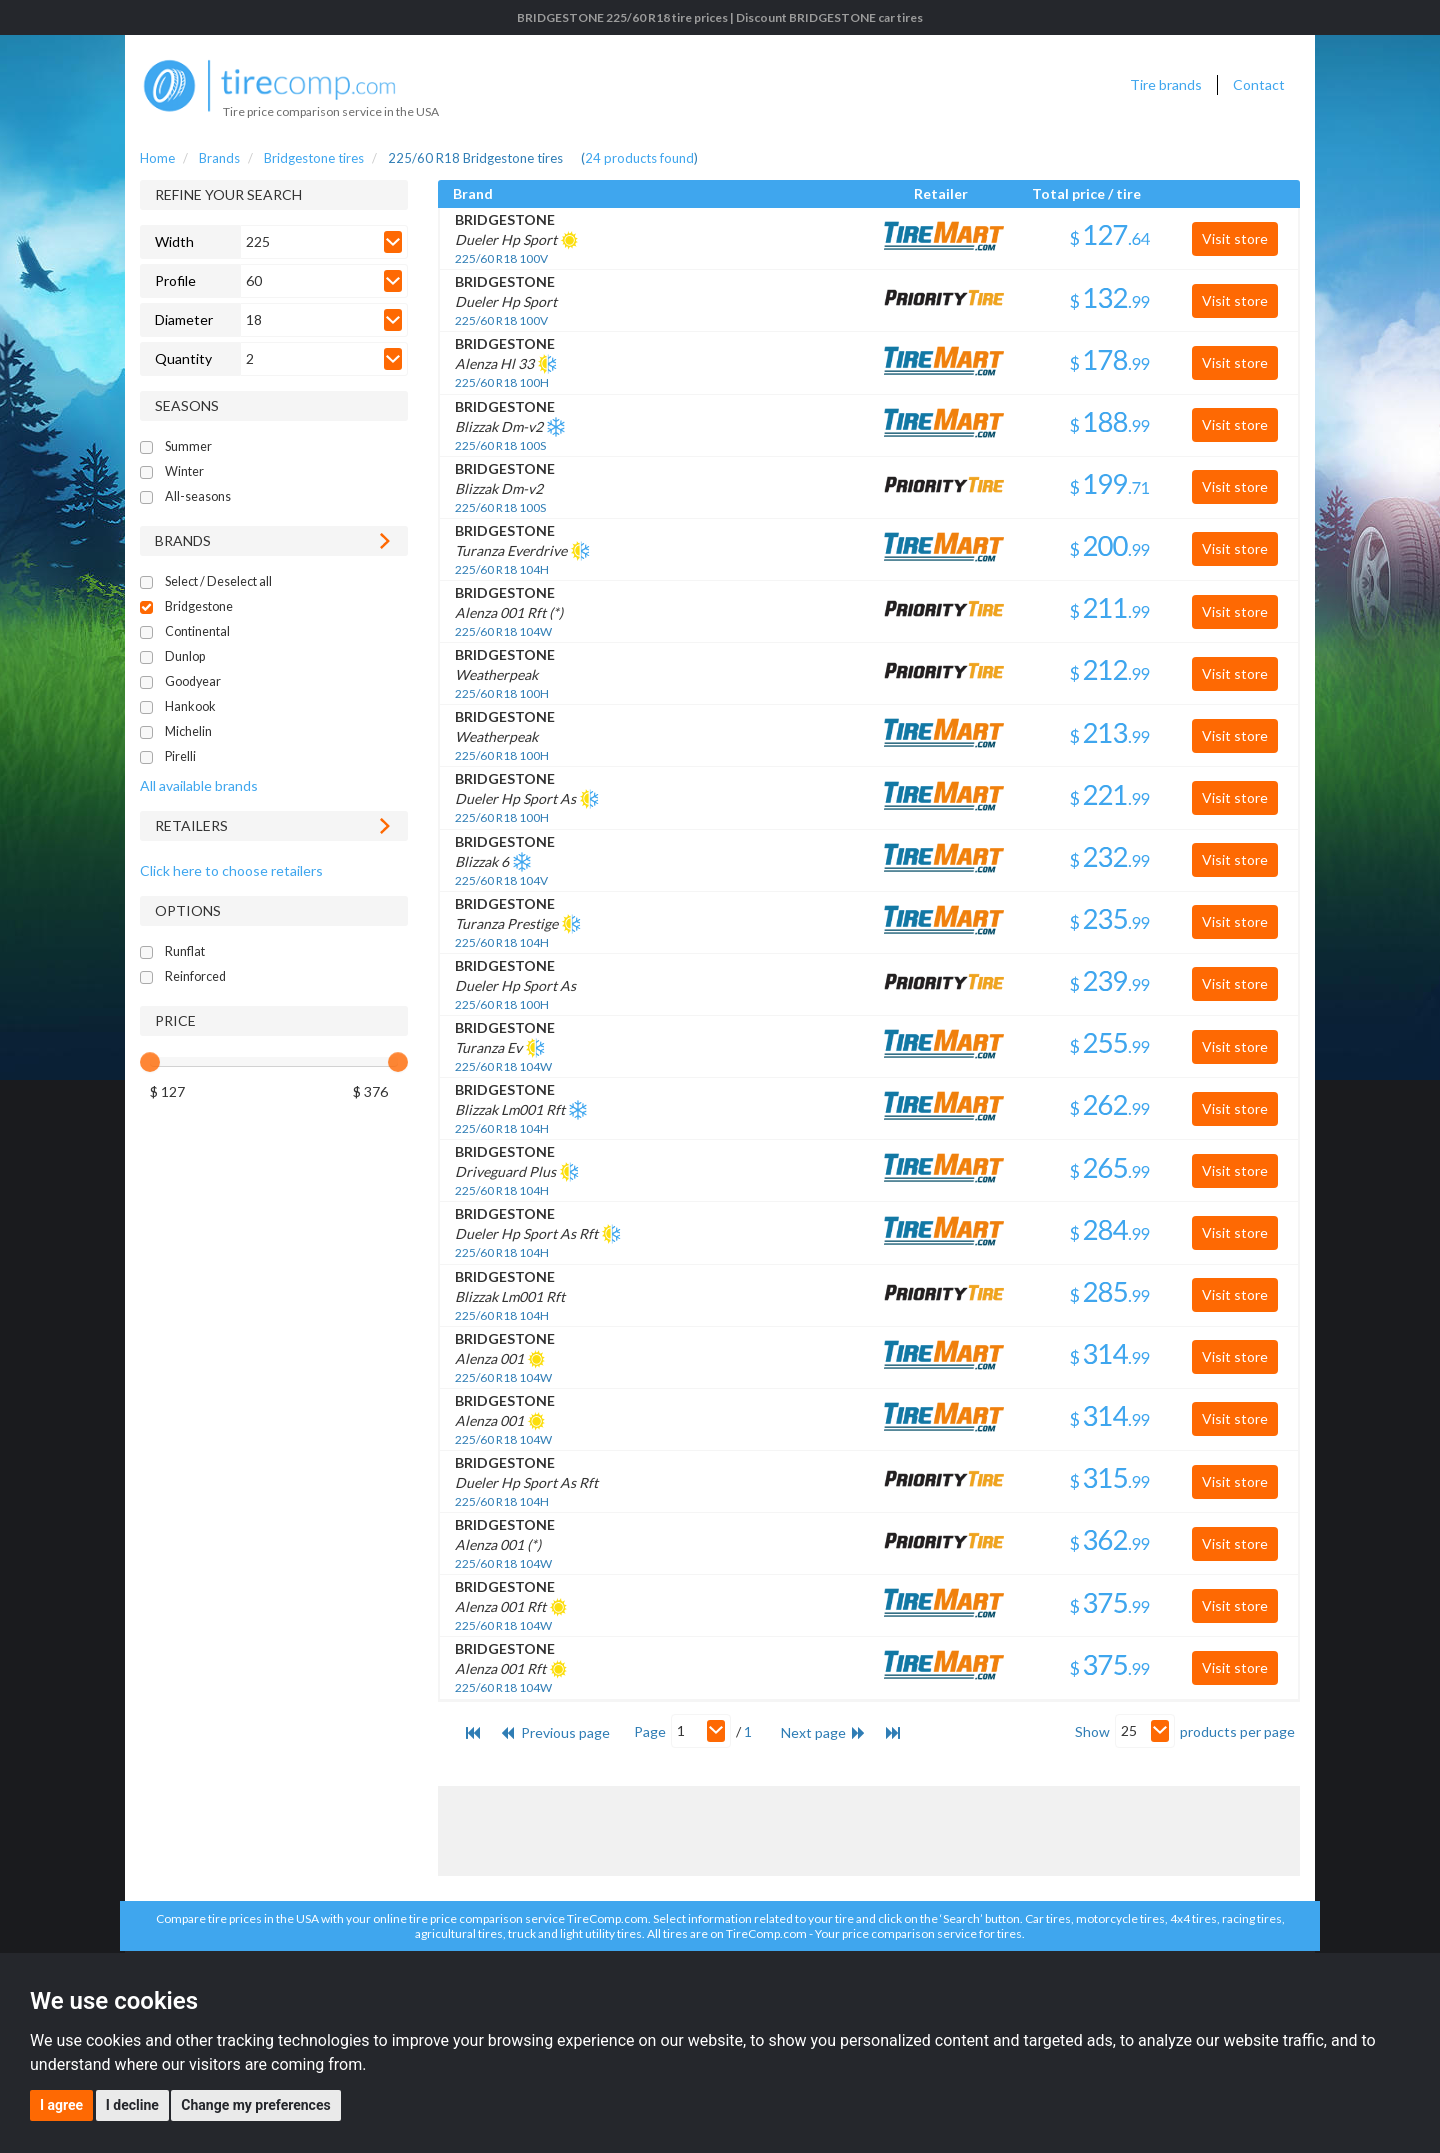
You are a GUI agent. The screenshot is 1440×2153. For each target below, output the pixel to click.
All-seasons (198, 496)
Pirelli (180, 756)
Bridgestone (199, 606)
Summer (188, 446)
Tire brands (1166, 84)
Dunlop (185, 656)
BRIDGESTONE (505, 219)
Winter (184, 471)
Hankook (190, 706)
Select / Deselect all (218, 581)
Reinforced (195, 976)
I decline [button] (132, 2105)
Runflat (185, 951)
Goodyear (193, 681)
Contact (1259, 84)
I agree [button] (61, 2105)
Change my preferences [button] (255, 2105)
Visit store (1235, 238)
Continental (197, 631)
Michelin (188, 731)
